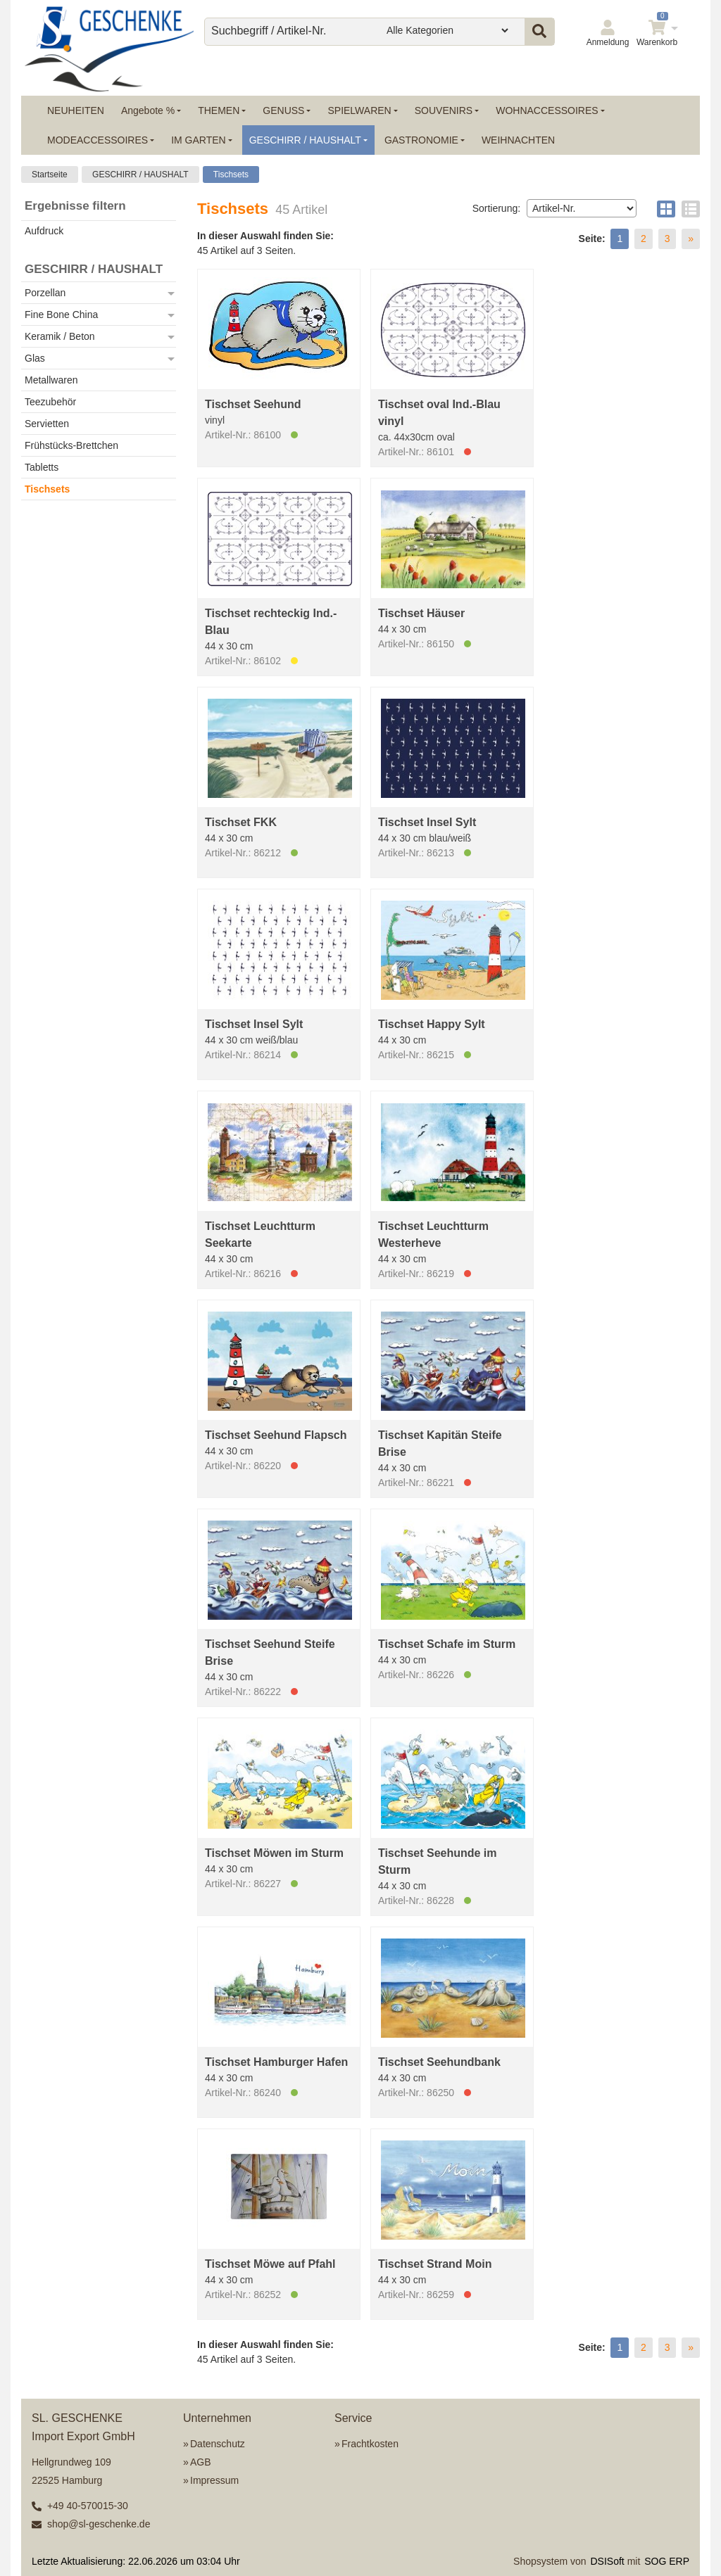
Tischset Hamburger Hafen (276, 2062)
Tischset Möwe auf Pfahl (270, 2264)
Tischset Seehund (253, 404)
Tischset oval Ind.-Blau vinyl (439, 412)
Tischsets (231, 174)
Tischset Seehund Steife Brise (270, 1652)
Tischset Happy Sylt (431, 1024)
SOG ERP (666, 2561)
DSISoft (608, 2561)
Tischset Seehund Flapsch (276, 1435)
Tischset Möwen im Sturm (274, 1853)
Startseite (50, 174)
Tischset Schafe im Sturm (446, 1644)
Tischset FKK (241, 822)
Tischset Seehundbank (439, 2062)
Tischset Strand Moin (435, 2264)
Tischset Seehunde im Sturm (437, 1861)
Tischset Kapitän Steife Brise (440, 1443)
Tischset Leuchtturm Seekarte (260, 1234)
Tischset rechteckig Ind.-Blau (271, 621)
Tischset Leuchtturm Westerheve (433, 1234)
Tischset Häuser (421, 613)
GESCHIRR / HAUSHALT (140, 174)
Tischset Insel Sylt (427, 822)
